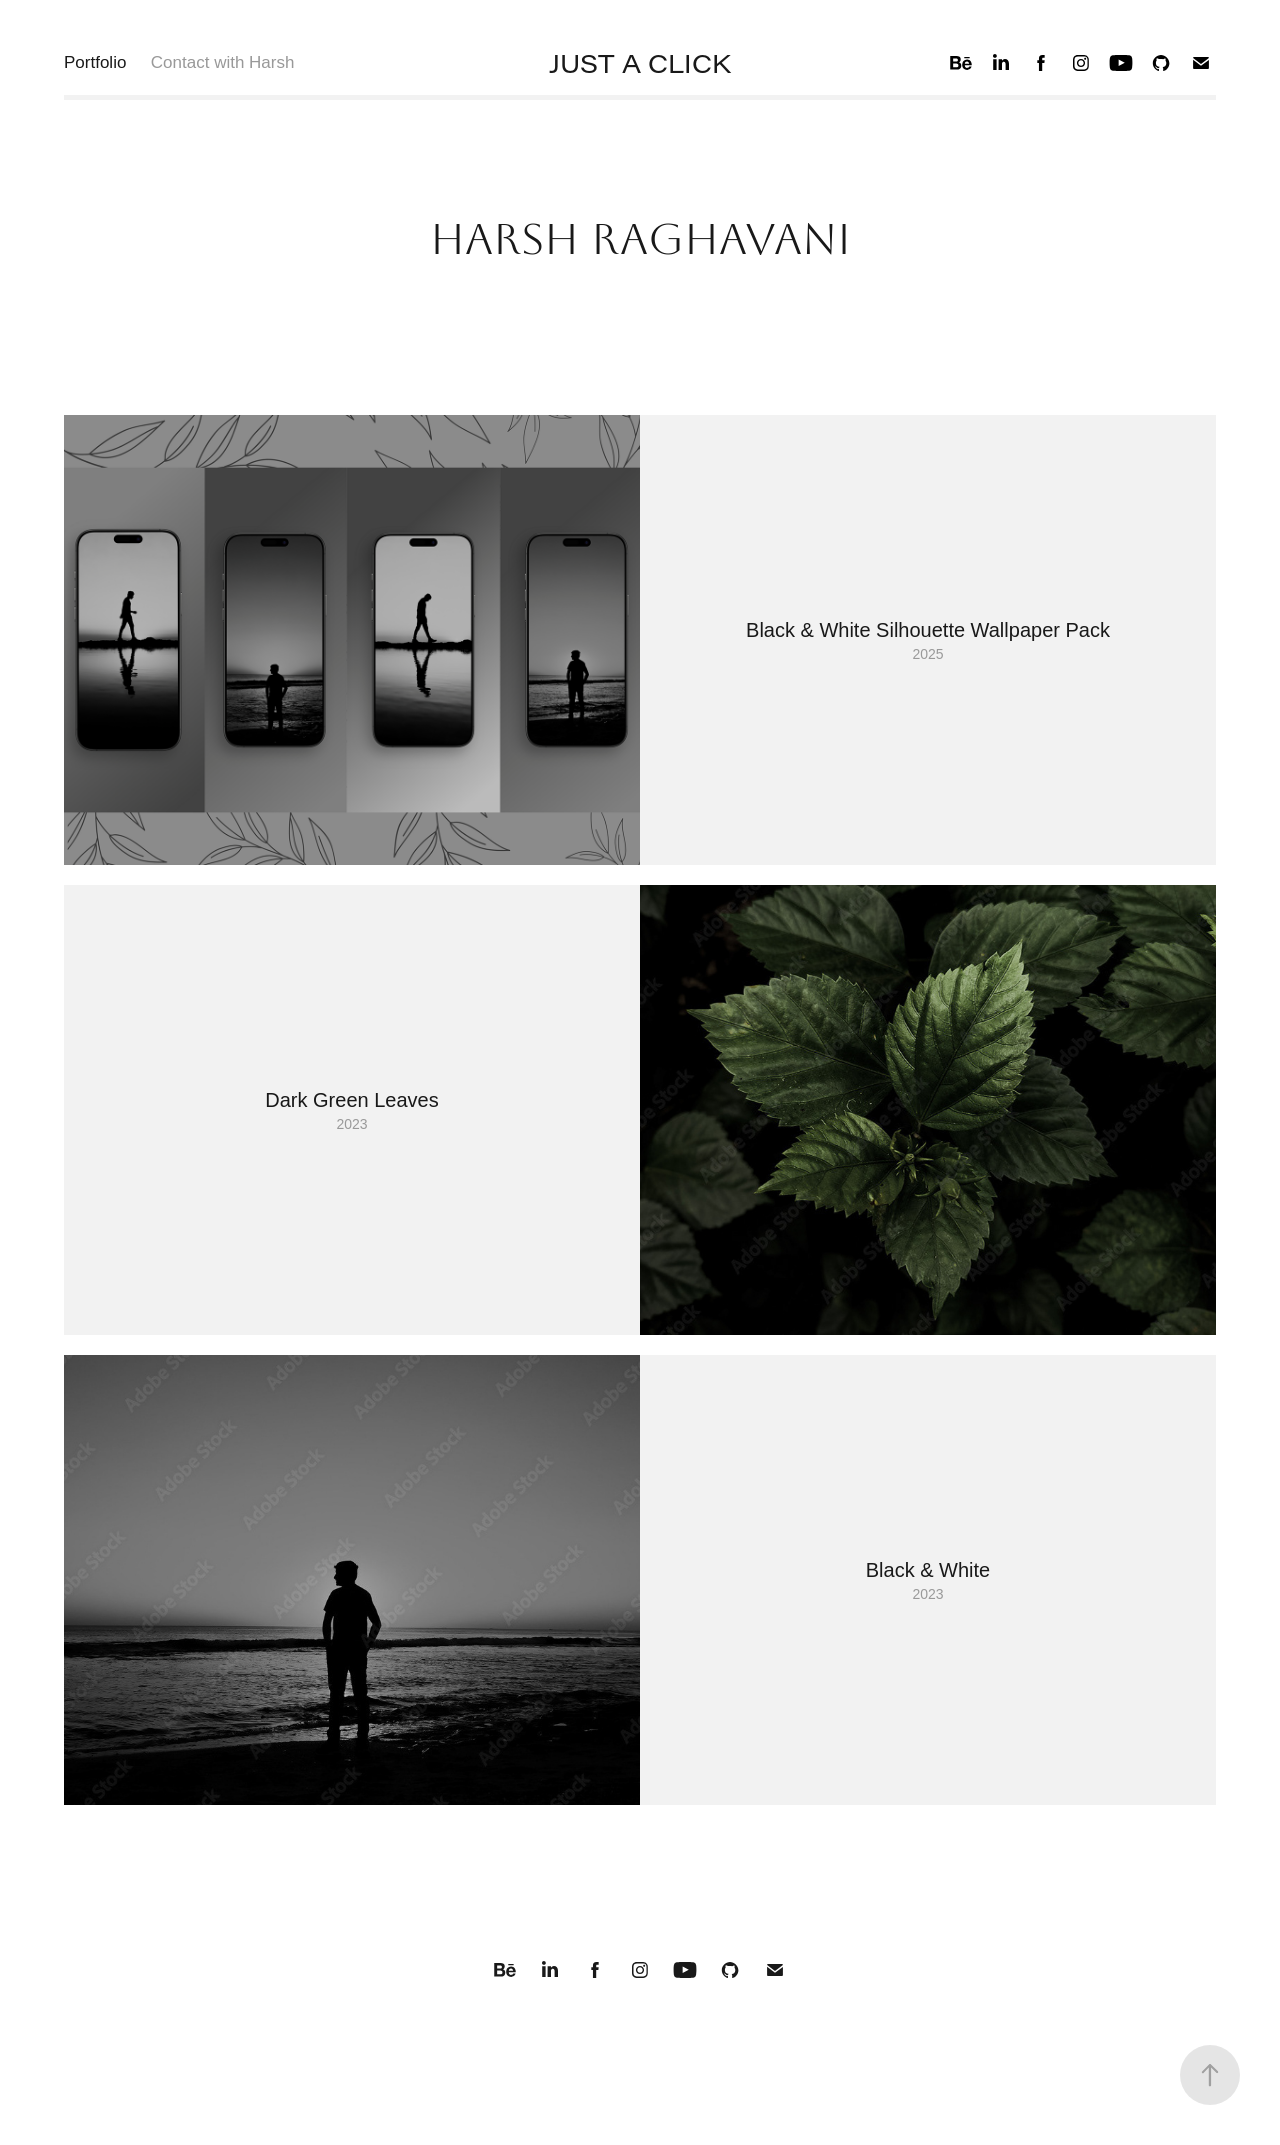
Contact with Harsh (223, 62)
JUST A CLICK (640, 63)
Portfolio (95, 62)
